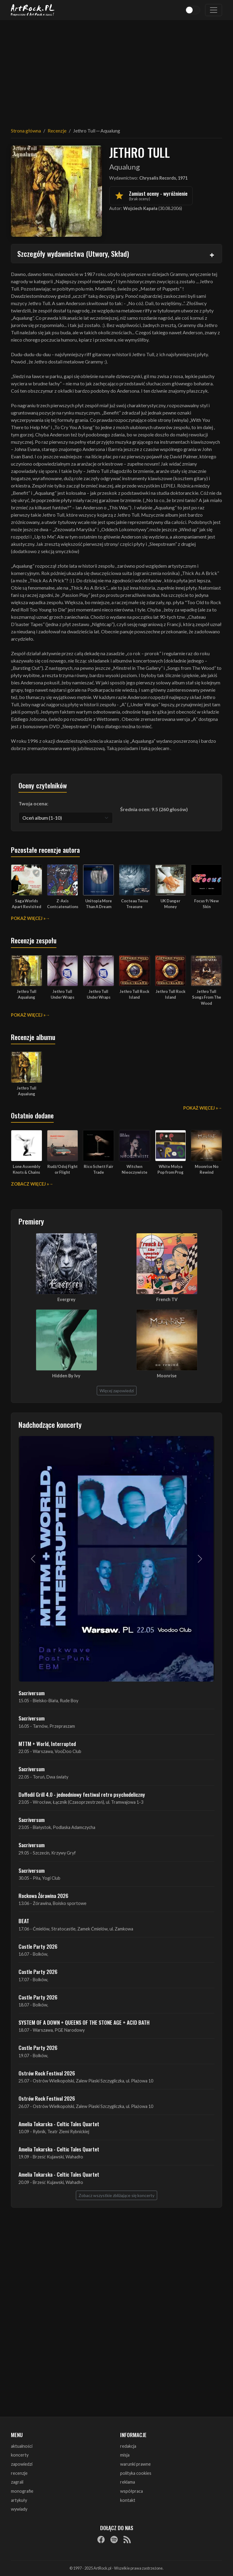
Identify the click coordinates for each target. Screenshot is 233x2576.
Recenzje (57, 130)
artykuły (19, 2500)
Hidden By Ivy (66, 1375)
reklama (127, 2482)
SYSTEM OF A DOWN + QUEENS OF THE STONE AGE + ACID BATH (84, 2022)
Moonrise (167, 1375)
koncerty (20, 2454)
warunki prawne (135, 2464)
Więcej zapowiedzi (117, 1390)
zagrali (17, 2482)
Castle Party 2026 (38, 1946)
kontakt (127, 2500)
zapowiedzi (21, 2464)
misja (125, 2454)
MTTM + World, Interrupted (47, 1744)
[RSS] (127, 2539)
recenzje (19, 2473)
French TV (166, 1299)
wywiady (19, 2509)
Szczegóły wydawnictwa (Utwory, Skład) (73, 253)
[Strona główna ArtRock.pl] (33, 10)
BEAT (24, 1921)
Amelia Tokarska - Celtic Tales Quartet (59, 2124)
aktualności (21, 2446)
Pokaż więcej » (28, 918)
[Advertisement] (116, 69)
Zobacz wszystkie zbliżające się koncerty (116, 2195)
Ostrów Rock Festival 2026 (47, 2073)
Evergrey (66, 1299)
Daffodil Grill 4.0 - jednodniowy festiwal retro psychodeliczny (82, 1794)
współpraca (131, 2491)
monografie (22, 2491)
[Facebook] (101, 2539)
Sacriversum (32, 1693)
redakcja (128, 2446)
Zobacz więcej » (30, 1183)
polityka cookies (135, 2473)
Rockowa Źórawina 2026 (43, 1895)
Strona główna (26, 130)
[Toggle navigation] (213, 10)
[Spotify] (114, 2539)
